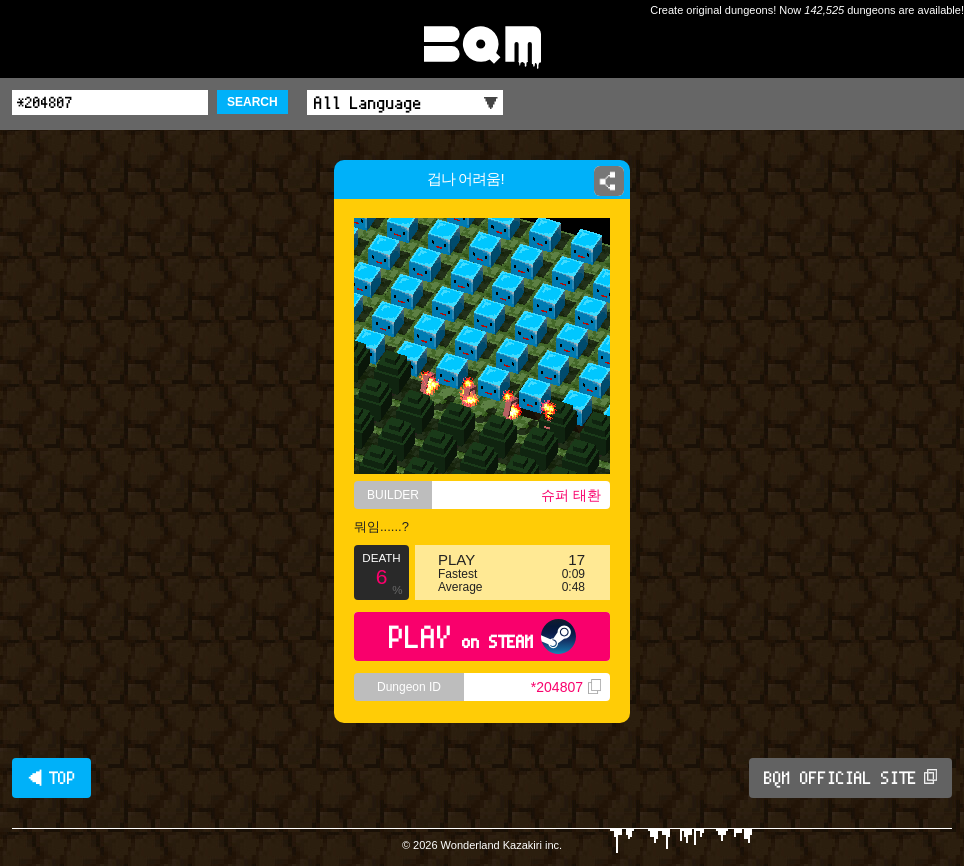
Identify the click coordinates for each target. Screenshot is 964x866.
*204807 (566, 687)
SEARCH (252, 102)
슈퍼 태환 (571, 495)
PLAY (482, 636)
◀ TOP (51, 778)
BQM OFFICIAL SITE (850, 778)
